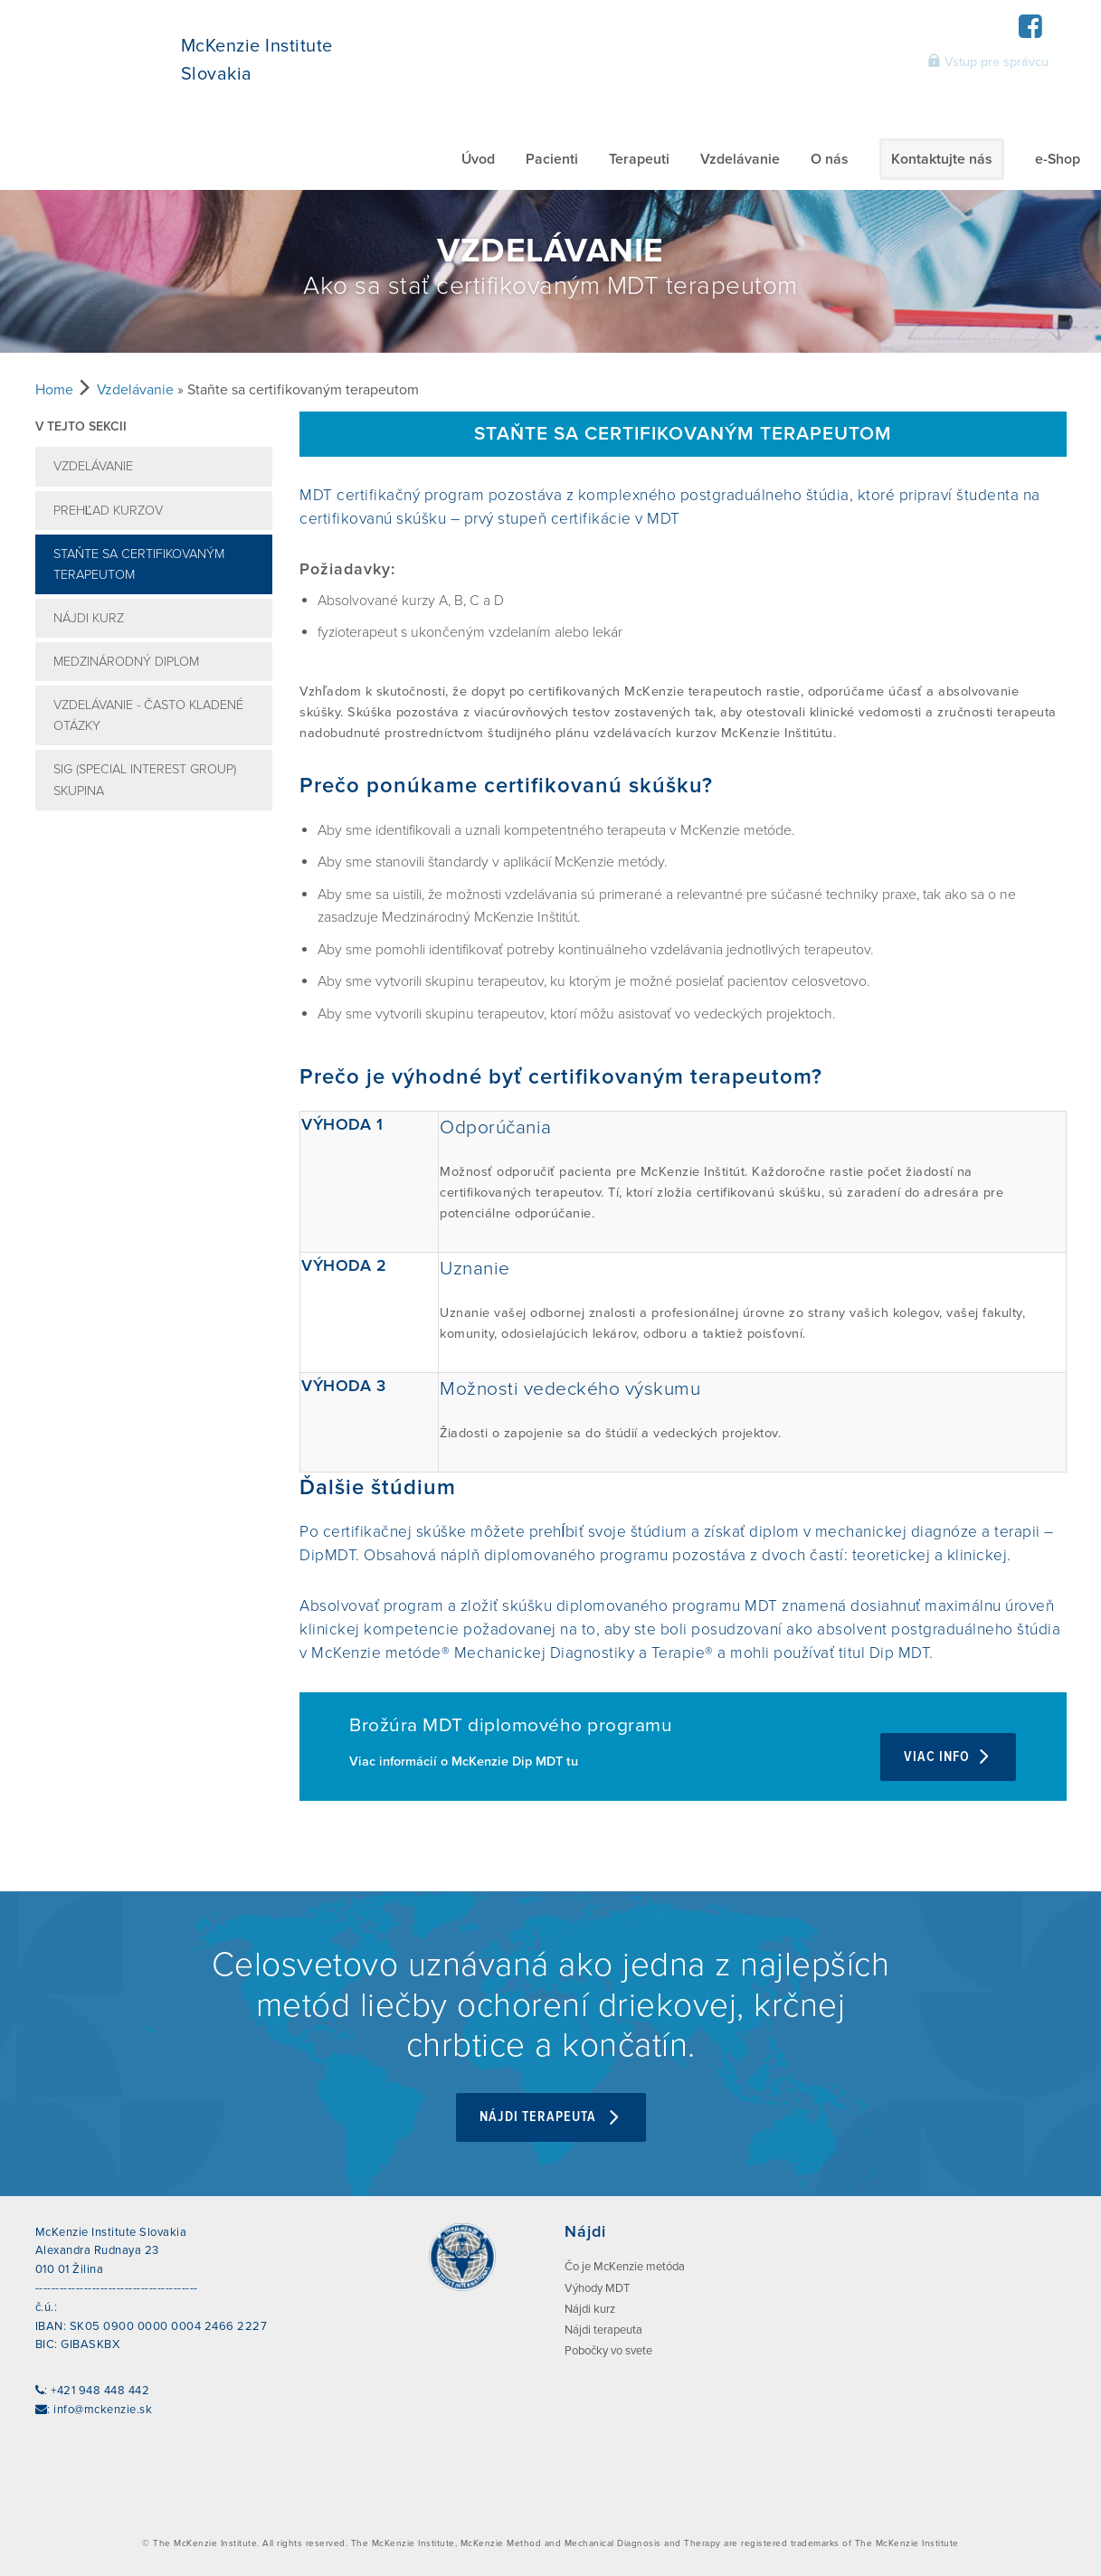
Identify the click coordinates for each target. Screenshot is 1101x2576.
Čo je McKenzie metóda (625, 2265)
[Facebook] (1031, 32)
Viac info (948, 1756)
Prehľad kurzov (108, 510)
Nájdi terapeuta (550, 2115)
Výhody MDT (597, 2285)
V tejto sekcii (81, 426)
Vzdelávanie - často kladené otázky (148, 715)
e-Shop (1057, 159)
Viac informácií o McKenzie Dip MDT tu (463, 1761)
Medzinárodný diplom (126, 661)
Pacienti (552, 159)
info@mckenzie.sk (102, 2408)
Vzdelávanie (740, 159)
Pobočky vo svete (608, 2349)
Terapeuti (639, 159)
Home (54, 390)
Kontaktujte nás (941, 159)
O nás (830, 159)
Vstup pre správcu (988, 61)
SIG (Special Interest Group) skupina (144, 780)
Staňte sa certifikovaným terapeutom (138, 564)
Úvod (478, 159)
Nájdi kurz (88, 618)
